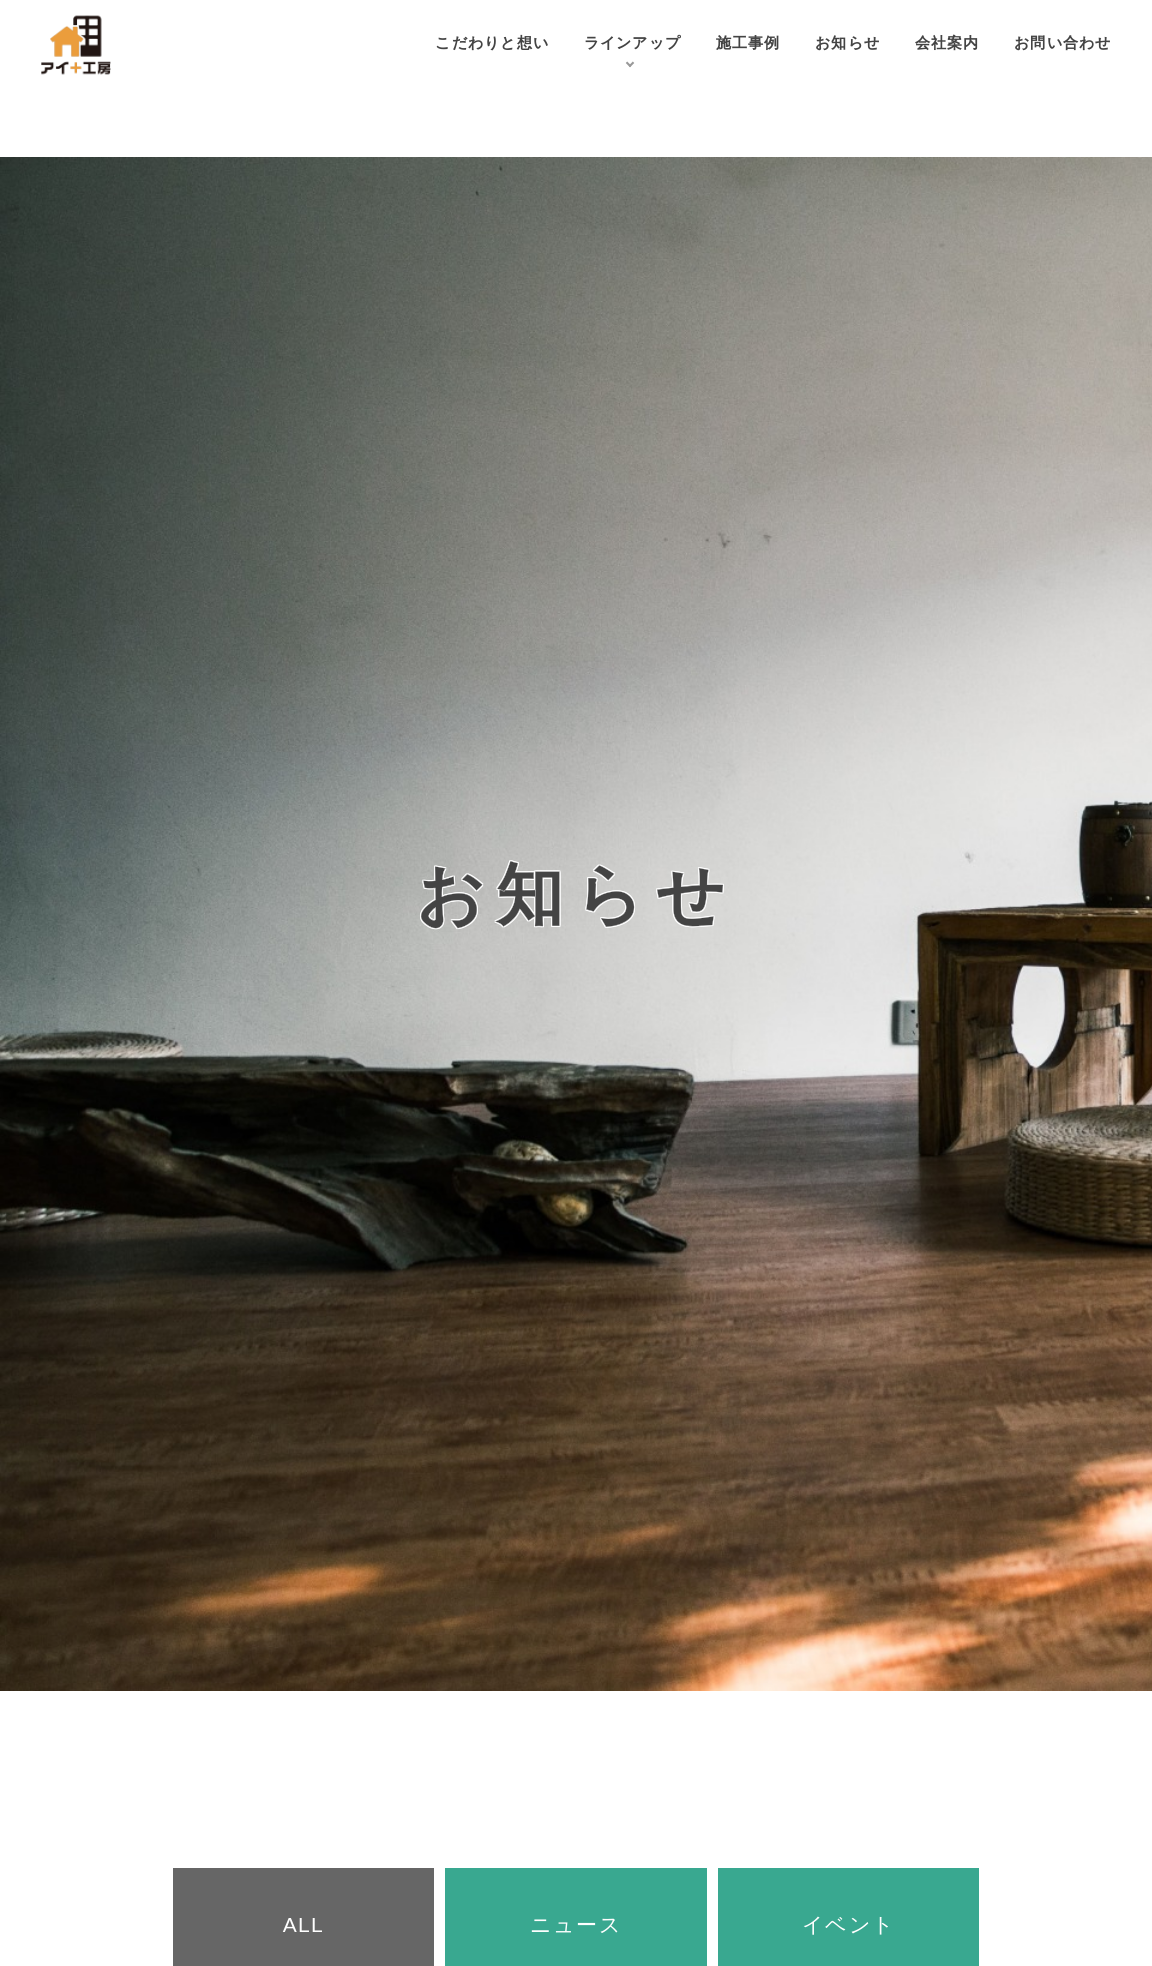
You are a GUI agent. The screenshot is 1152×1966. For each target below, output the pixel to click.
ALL (303, 1924)
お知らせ (823, 44)
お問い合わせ (1057, 44)
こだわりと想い (437, 44)
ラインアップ (591, 44)
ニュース (576, 1924)
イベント (848, 1924)
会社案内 (931, 44)
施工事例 (716, 44)
